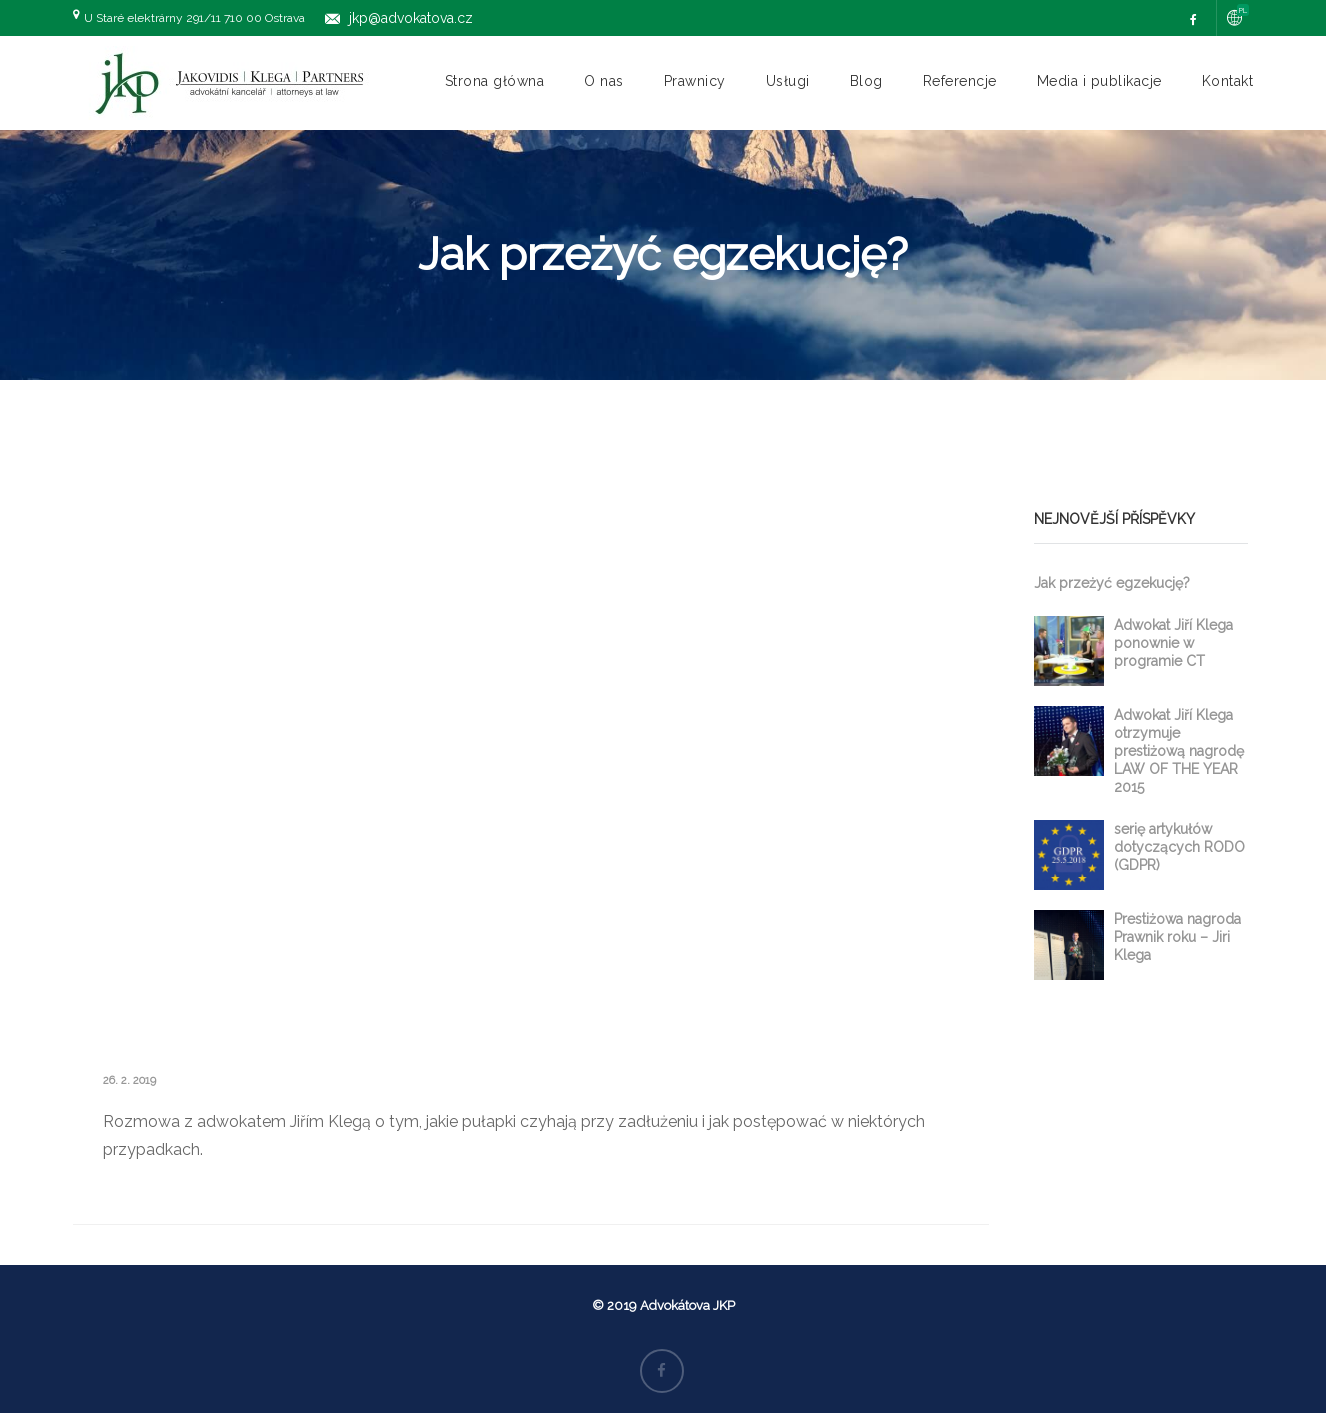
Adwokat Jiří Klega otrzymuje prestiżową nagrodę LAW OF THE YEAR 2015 (1179, 751)
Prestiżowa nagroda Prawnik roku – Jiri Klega (1177, 937)
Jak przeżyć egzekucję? (1112, 583)
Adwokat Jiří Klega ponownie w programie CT (1173, 643)
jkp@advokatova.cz (411, 18)
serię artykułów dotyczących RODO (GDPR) (1179, 847)
